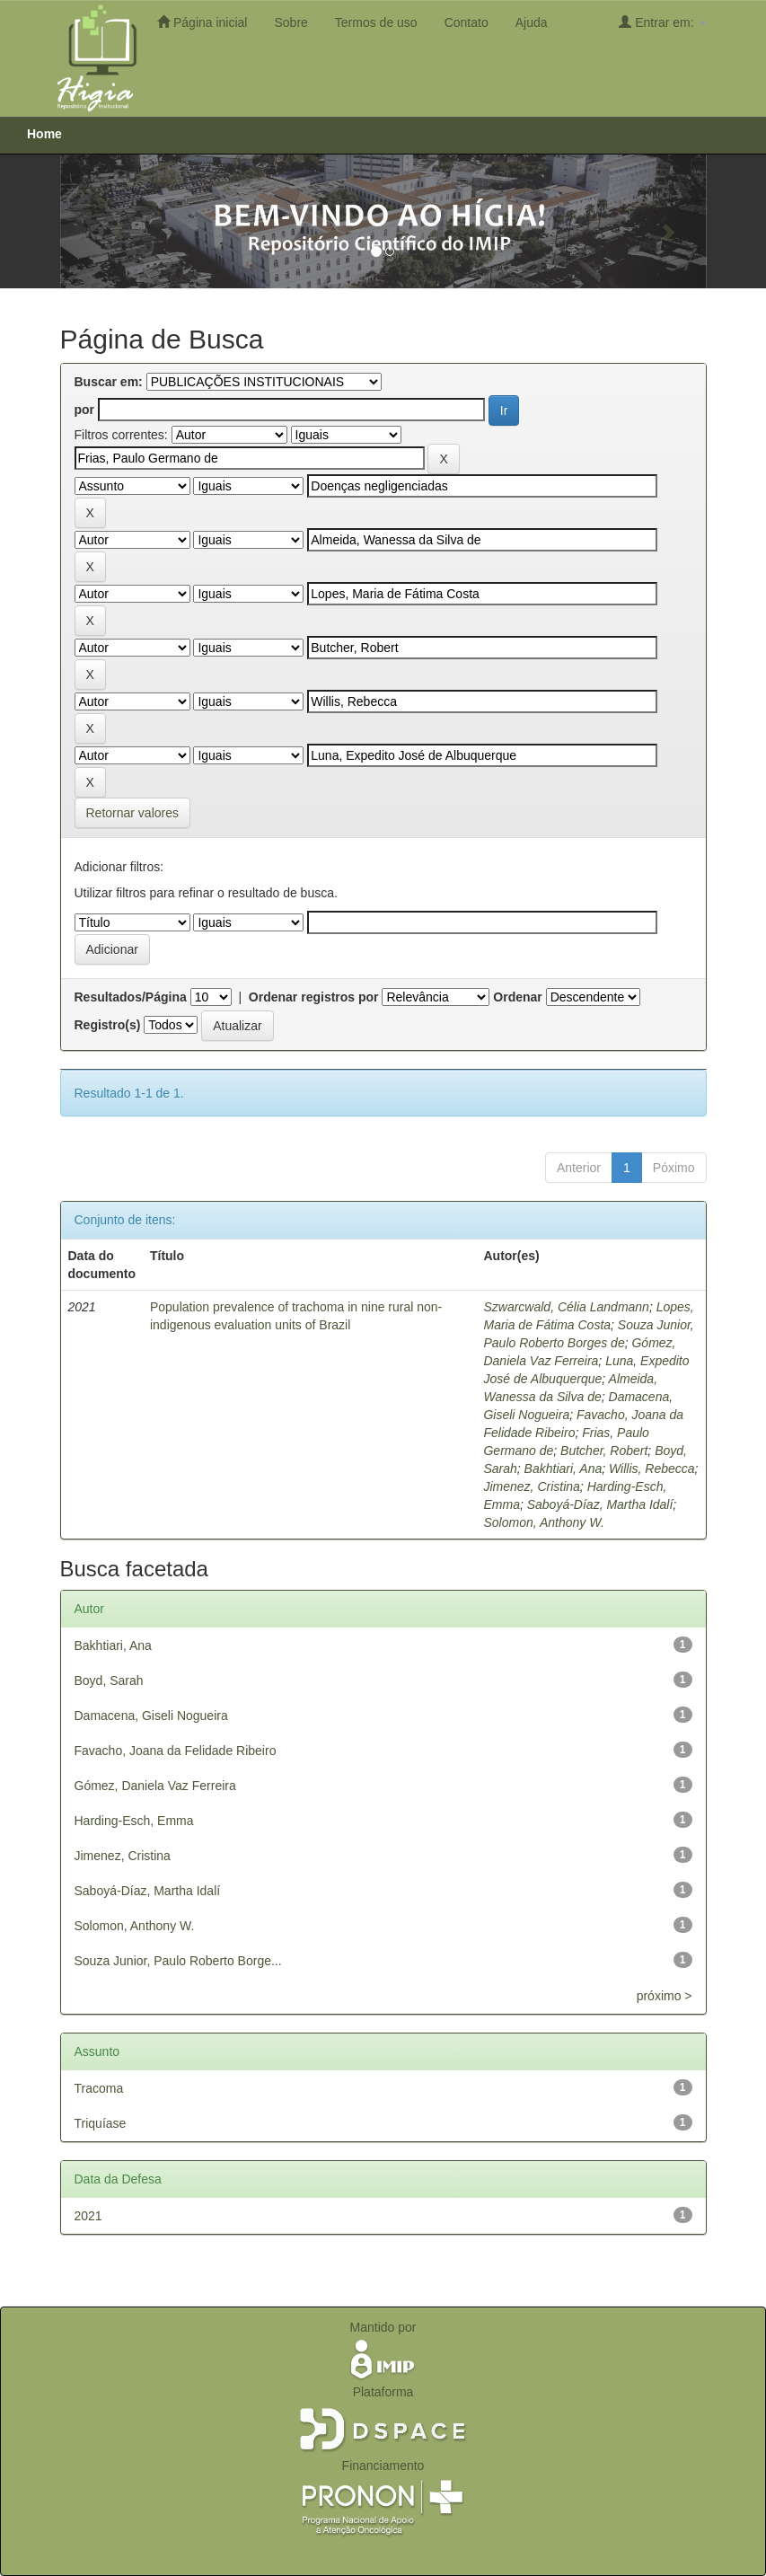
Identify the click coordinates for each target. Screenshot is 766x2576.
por (85, 409)
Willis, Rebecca (652, 1468)
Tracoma (99, 2088)
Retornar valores (133, 813)
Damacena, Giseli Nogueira (151, 1715)
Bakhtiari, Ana (563, 1468)
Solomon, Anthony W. (543, 1522)
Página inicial (202, 22)
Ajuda (531, 22)
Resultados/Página (131, 997)
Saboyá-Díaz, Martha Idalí (600, 1504)
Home (44, 134)
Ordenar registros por (314, 997)
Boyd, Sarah (109, 1680)
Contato (467, 22)
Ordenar (517, 997)
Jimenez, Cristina (531, 1486)
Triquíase (101, 2123)
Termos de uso (376, 22)
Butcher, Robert (603, 1450)
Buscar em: (109, 382)
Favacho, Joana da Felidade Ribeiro (176, 1750)
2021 (88, 2216)
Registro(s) (108, 1025)
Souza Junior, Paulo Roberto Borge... (178, 1961)
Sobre (290, 22)
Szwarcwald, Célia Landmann (565, 1307)
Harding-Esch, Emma (134, 1820)
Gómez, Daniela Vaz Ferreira (155, 1785)
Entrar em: (662, 22)
